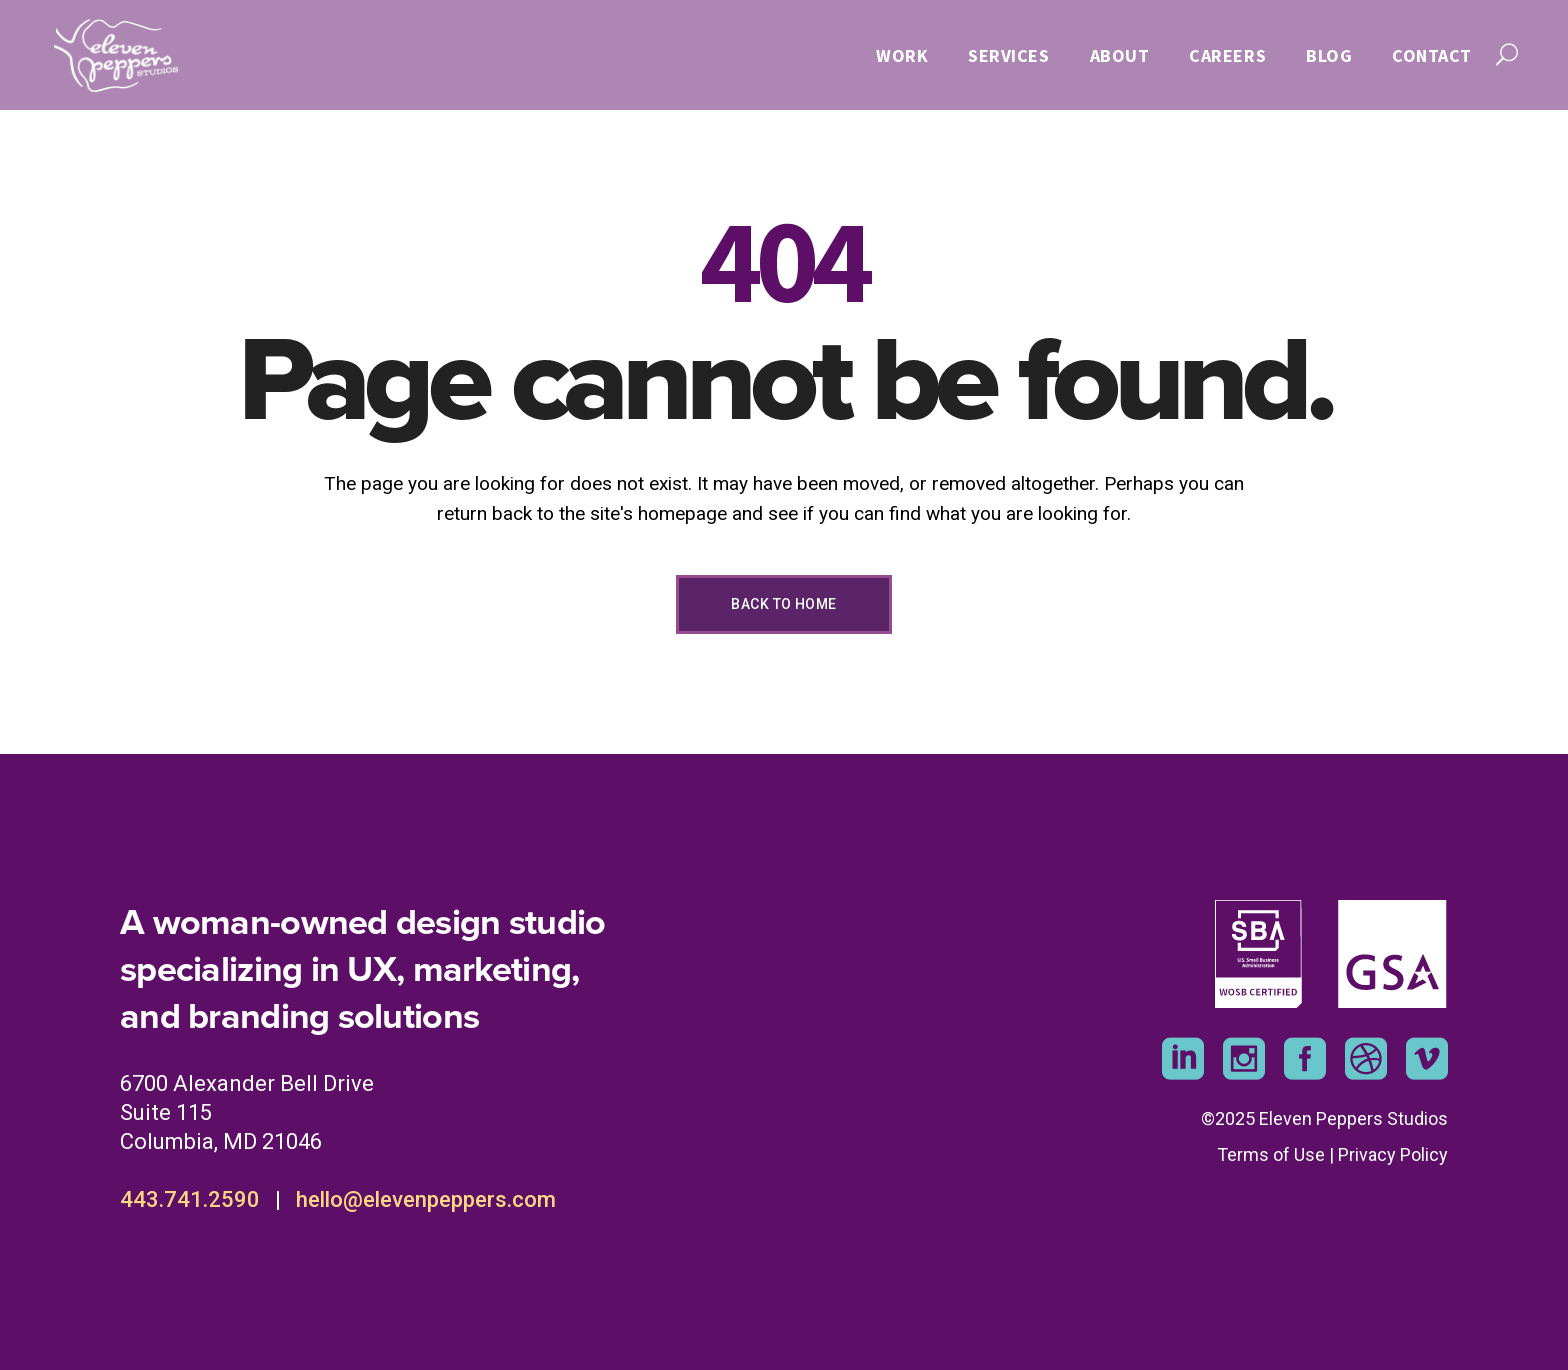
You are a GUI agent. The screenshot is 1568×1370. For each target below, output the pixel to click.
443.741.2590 (190, 1199)
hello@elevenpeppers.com (426, 1199)
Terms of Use (1271, 1154)
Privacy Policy (1393, 1154)
